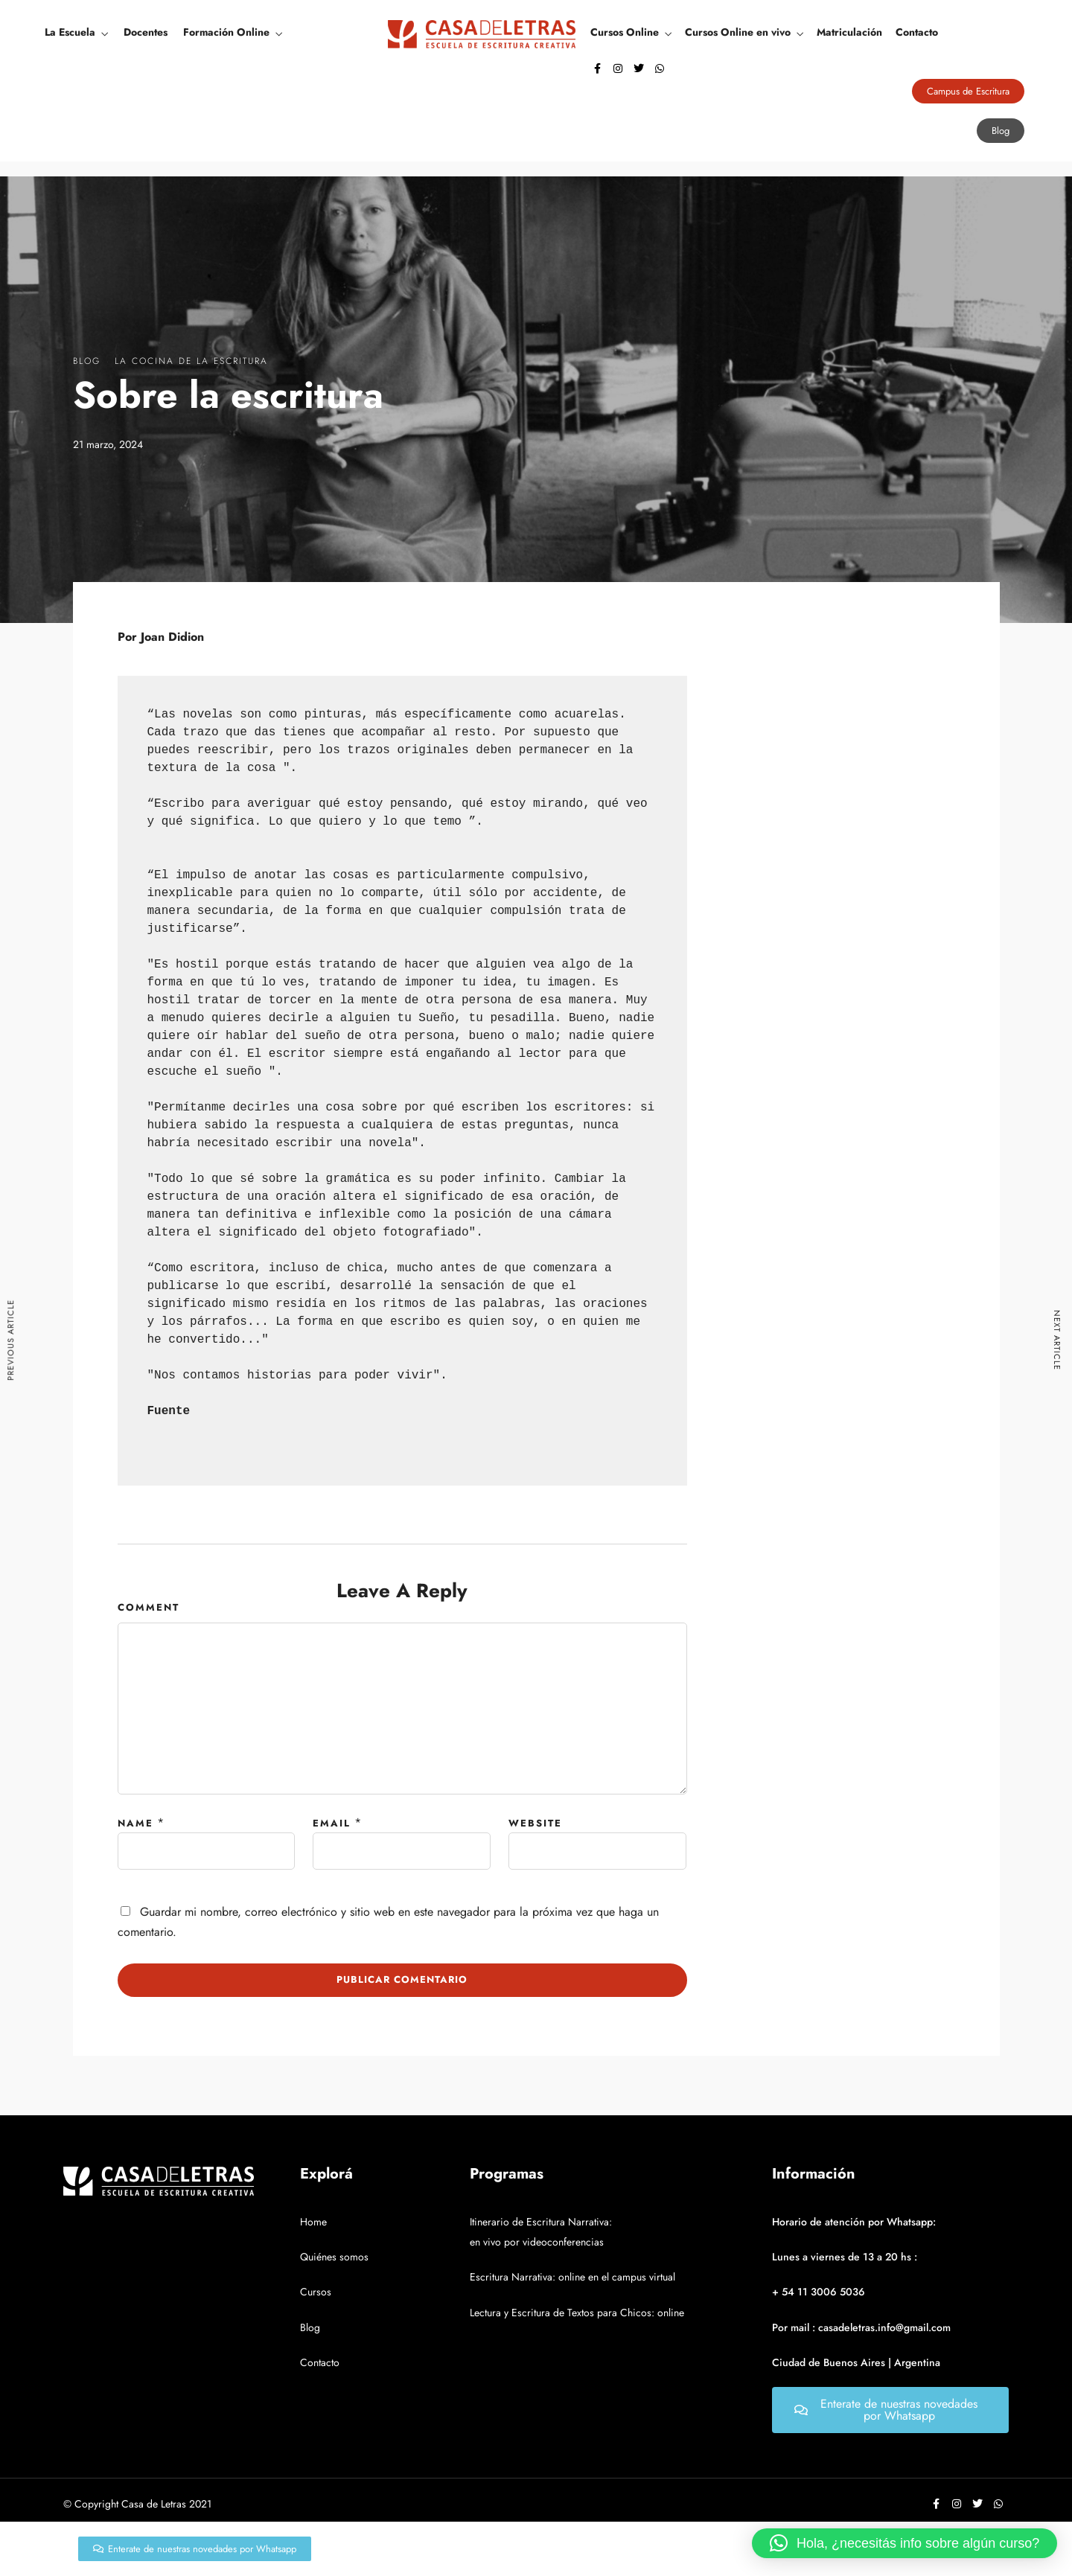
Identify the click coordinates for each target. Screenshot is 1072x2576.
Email (332, 1823)
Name (135, 1823)
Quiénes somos (334, 2256)
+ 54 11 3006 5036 (818, 2291)
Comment (148, 1607)
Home (313, 2221)
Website (535, 1823)
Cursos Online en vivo (738, 32)
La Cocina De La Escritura (191, 361)
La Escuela (70, 32)
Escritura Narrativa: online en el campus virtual (572, 2276)
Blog (86, 361)
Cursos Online (624, 32)
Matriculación (849, 32)
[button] (904, 2543)
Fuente (169, 1411)
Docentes (146, 32)
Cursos (315, 2291)
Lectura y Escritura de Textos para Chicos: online (577, 2312)
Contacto (917, 32)
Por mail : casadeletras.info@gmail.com (861, 2327)
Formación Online (226, 32)
